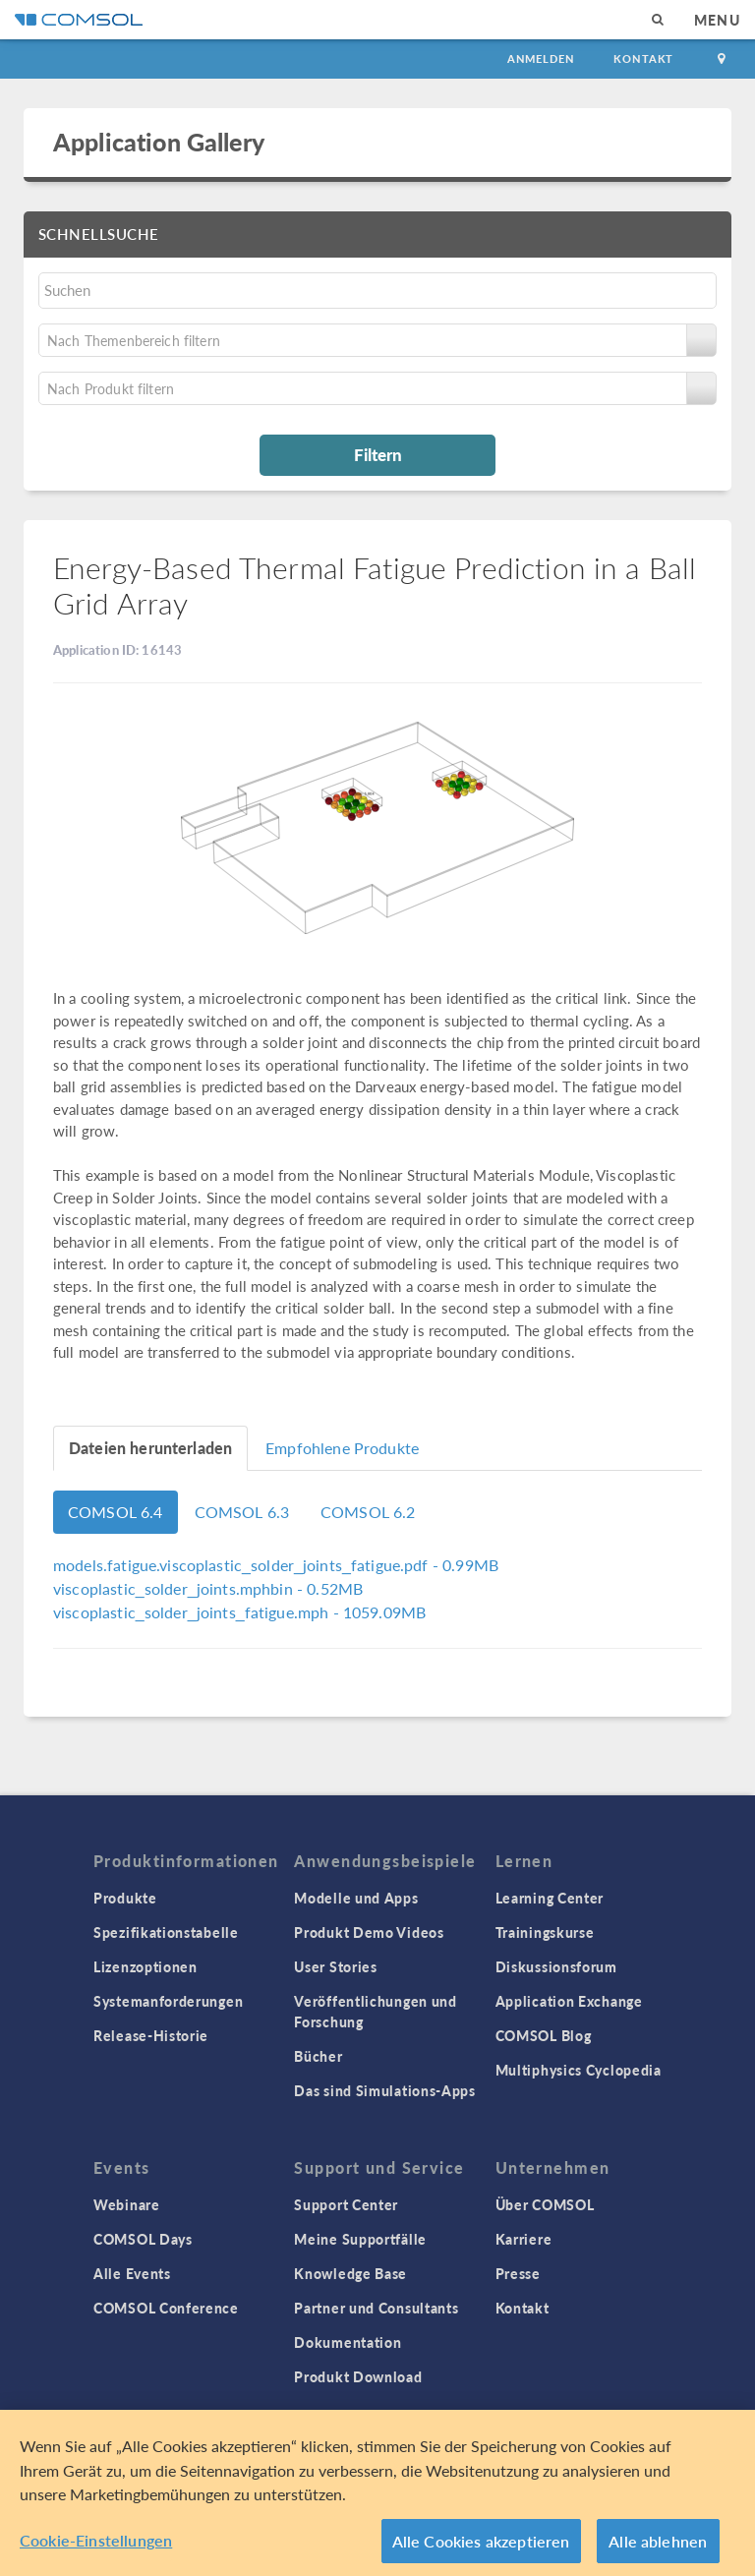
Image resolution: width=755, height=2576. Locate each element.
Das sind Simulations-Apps (385, 2090)
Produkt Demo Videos (368, 1932)
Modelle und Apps (356, 1897)
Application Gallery (158, 141)
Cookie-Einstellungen (96, 2547)
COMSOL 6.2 (368, 1511)
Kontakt (643, 58)
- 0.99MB (275, 1564)
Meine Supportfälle (360, 2239)
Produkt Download (358, 2376)
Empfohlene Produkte (342, 1447)
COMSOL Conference (166, 2307)
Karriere (523, 2239)
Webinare (126, 2204)
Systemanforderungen (168, 2001)
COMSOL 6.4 (115, 1511)
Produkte (125, 1897)
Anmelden (541, 58)
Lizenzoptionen (145, 1966)
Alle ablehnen (658, 2548)
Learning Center (550, 1897)
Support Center (346, 2204)
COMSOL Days (143, 2239)
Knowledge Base (350, 2273)
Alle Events (132, 2273)
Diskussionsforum (556, 1966)
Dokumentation (347, 2342)
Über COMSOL (545, 2204)
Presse (518, 2273)
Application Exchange (569, 2001)
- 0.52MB (208, 1588)
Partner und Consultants (376, 2307)
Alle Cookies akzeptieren (481, 2548)
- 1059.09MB (239, 1612)
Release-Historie (150, 2035)
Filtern (378, 454)
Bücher (318, 2056)
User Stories (335, 1966)
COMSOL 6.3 (242, 1511)
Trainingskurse (545, 1932)
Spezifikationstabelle (166, 1932)
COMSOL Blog (543, 2035)
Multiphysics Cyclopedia (578, 2069)
